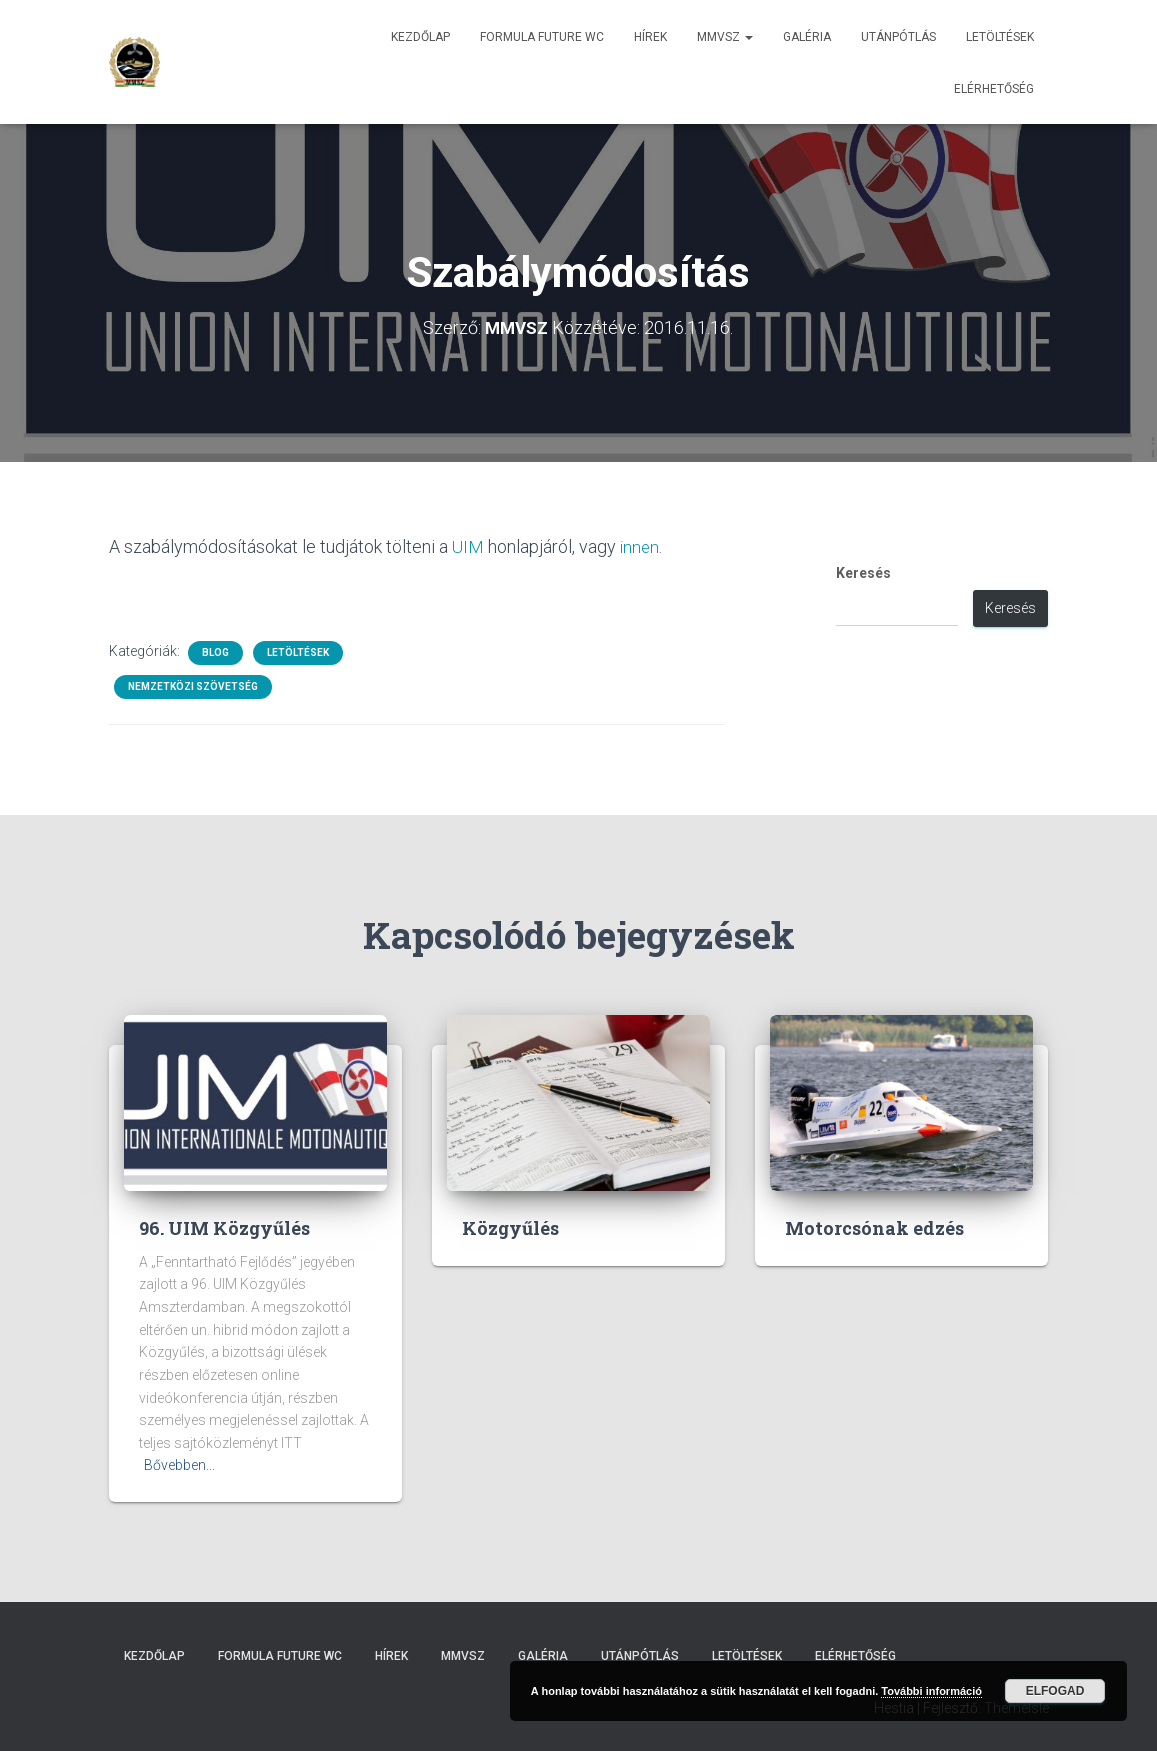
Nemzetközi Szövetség (193, 685)
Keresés (863, 573)
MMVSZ (725, 37)
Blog (215, 651)
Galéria (807, 37)
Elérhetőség (994, 89)
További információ (931, 1691)
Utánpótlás (898, 37)
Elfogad (1055, 1691)
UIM (468, 546)
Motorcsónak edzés (874, 1227)
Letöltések (1000, 37)
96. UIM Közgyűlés (224, 1227)
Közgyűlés (510, 1227)
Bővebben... (179, 1464)
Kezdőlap (420, 37)
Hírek (650, 37)
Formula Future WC (542, 37)
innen (639, 546)
